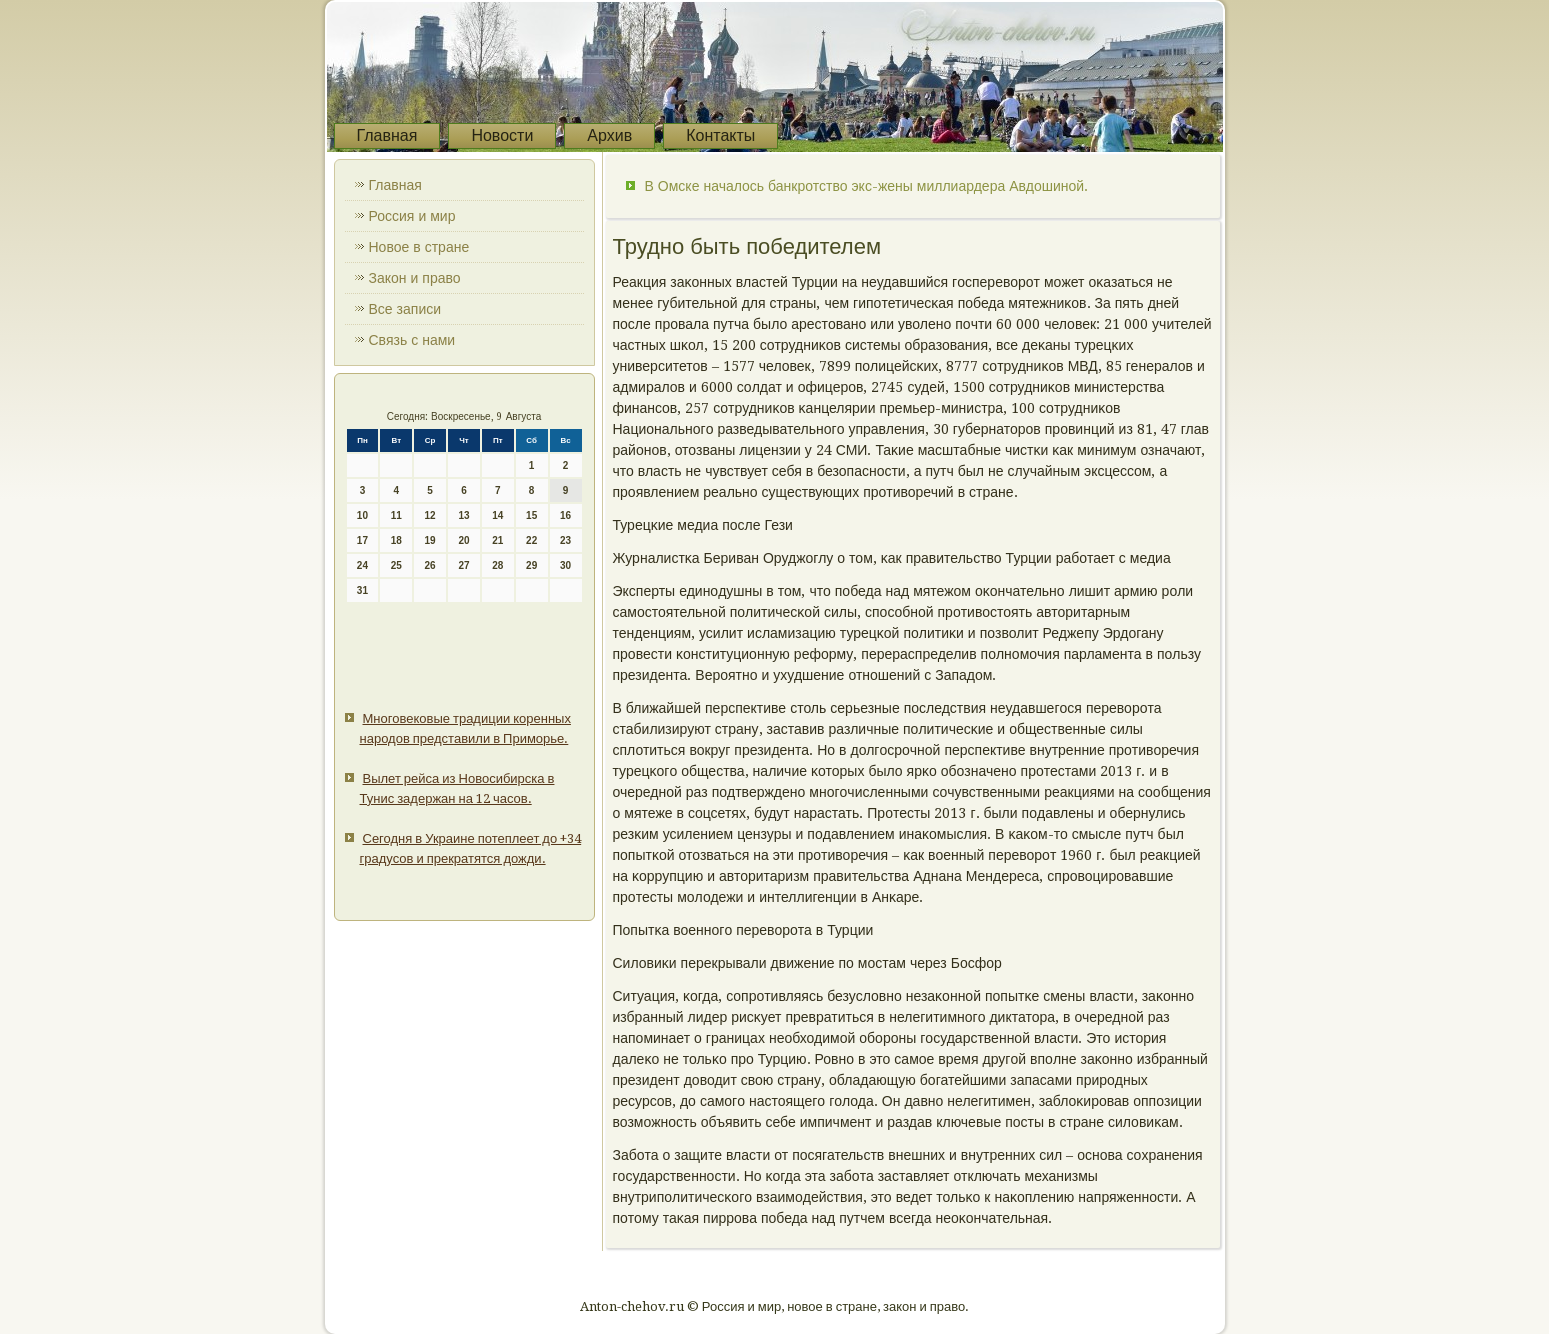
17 (362, 540)
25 (396, 565)
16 (565, 515)
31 (362, 590)
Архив (609, 135)
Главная (387, 135)
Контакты (720, 135)
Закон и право (415, 278)
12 (430, 515)
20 (463, 540)
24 (362, 565)
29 (531, 565)
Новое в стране (419, 247)
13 (463, 515)
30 (565, 565)
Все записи (405, 309)
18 (396, 540)
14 (497, 515)
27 (463, 565)
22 (531, 540)
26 (430, 565)
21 (497, 540)
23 (565, 540)
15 (531, 515)
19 (430, 540)
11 (396, 515)
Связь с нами (412, 340)
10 (362, 515)
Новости (502, 135)
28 (497, 565)
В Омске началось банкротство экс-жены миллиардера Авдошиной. (867, 186)
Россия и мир (412, 216)
